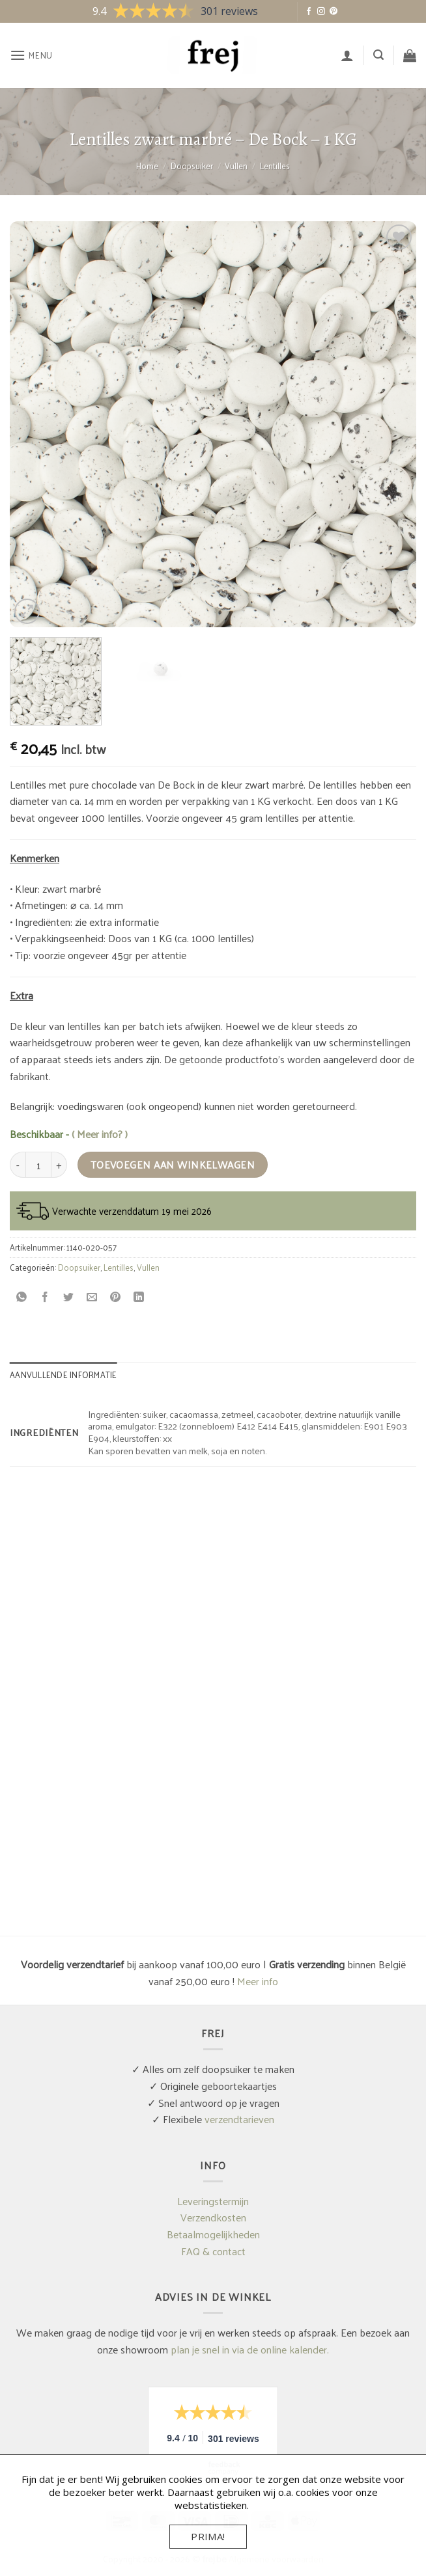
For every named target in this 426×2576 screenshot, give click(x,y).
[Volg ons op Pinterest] (333, 11)
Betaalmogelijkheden (213, 2234)
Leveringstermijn (213, 2200)
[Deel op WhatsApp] (22, 1297)
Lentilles (275, 165)
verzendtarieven (239, 2118)
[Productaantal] (38, 1165)
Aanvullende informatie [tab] (63, 1374)
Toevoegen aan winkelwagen (173, 1165)
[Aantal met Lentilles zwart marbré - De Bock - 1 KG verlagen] (17, 1165)
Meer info (257, 1981)
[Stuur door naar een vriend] (92, 1297)
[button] (31, 55)
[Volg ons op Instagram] (321, 11)
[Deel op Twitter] (68, 1297)
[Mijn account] (347, 55)
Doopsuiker (192, 165)
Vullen (236, 165)
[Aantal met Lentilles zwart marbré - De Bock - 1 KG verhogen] (59, 1165)
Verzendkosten (213, 2217)
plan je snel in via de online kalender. (250, 2349)
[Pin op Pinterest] (115, 1297)
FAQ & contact (213, 2251)
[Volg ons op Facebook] (309, 11)
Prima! (208, 2536)
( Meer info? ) (100, 1133)
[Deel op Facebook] (45, 1297)
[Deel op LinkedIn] (139, 1297)
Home (147, 165)
